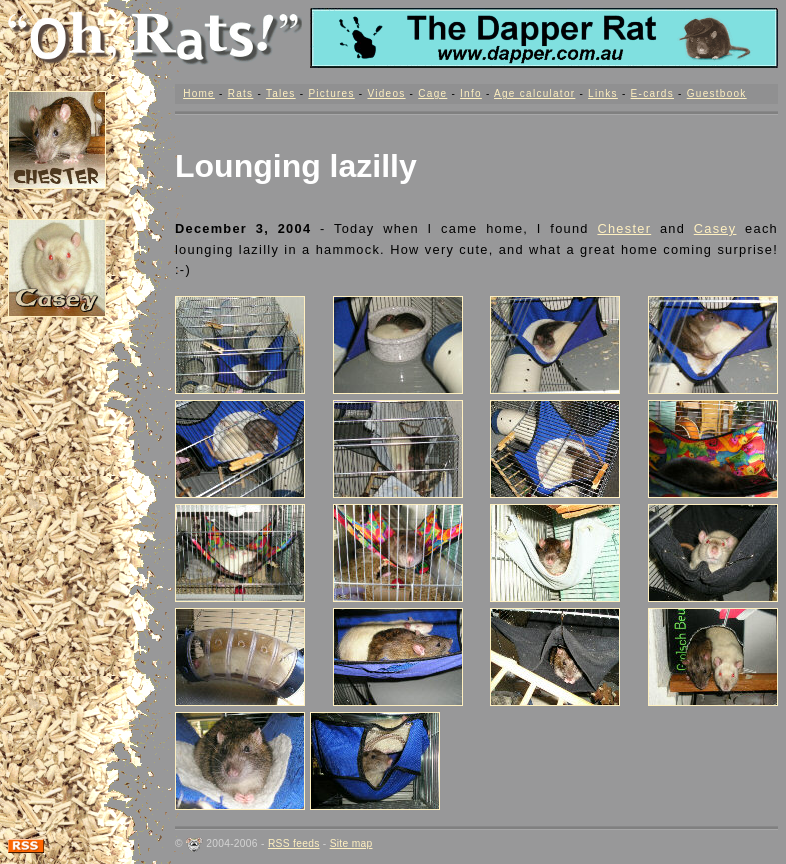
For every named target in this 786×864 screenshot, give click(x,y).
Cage (432, 93)
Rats (241, 93)
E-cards (652, 93)
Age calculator (534, 93)
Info (471, 93)
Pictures (331, 93)
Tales (281, 93)
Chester (624, 228)
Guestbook (717, 93)
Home (199, 93)
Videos (386, 93)
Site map (351, 843)
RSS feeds (294, 843)
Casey (715, 228)
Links (603, 93)
